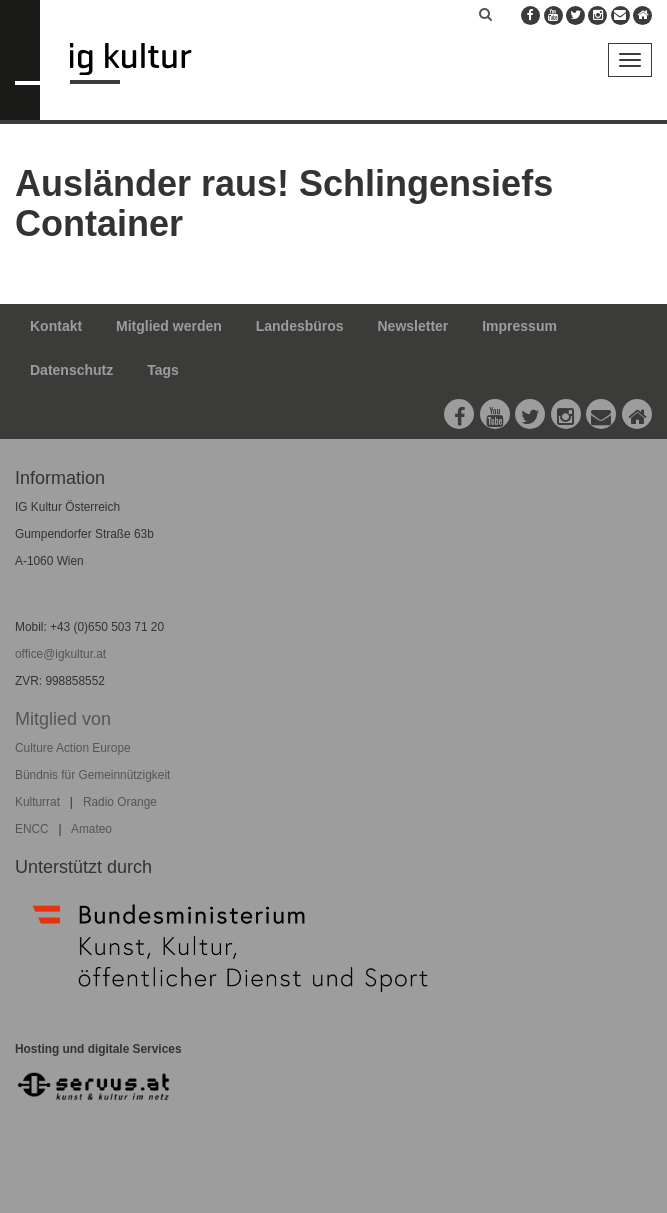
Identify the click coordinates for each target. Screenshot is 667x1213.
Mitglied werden (169, 326)
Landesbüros (300, 326)
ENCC (32, 829)
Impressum (519, 326)
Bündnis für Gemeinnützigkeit (92, 775)
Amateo (91, 829)
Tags (163, 370)
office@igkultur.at (60, 654)
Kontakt (56, 326)
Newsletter (413, 326)
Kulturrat (37, 802)
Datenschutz (71, 370)
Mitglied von (63, 719)
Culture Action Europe (73, 748)
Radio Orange (120, 802)
